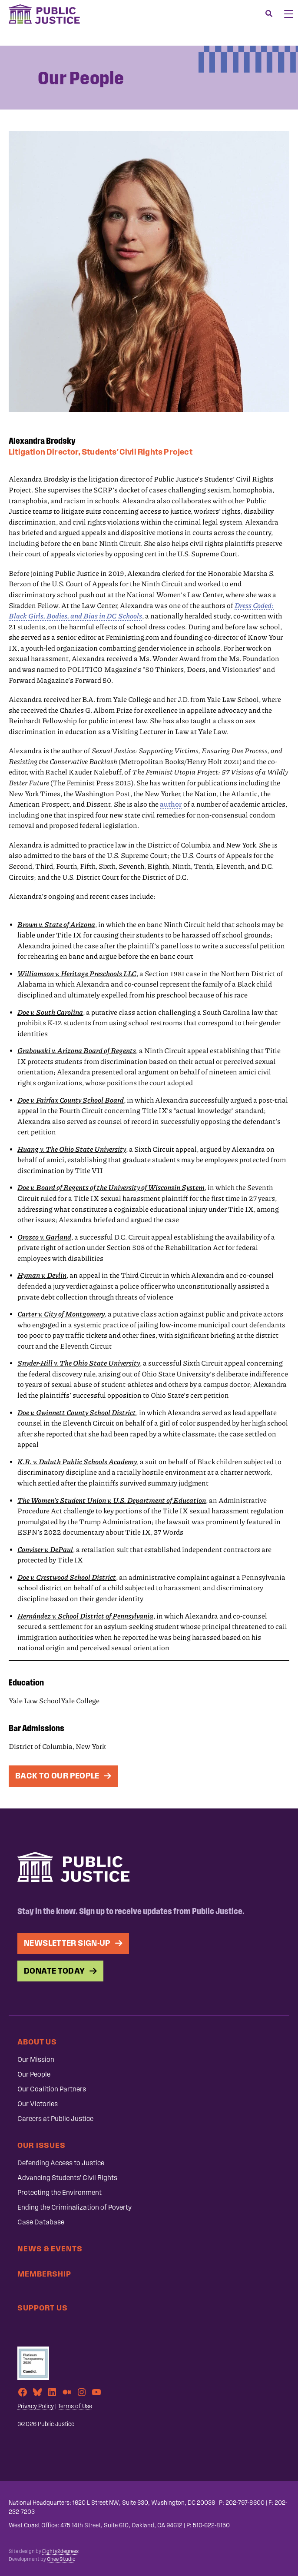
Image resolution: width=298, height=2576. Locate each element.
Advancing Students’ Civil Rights (67, 2177)
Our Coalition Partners (51, 2089)
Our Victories (37, 2103)
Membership (44, 2274)
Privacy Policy (35, 2406)
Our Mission (35, 2059)
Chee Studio (61, 2559)
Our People (33, 2074)
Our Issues (41, 2145)
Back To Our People (57, 1775)
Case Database (40, 2222)
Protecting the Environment (59, 2192)
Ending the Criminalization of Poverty (74, 2207)
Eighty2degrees (60, 2551)
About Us (37, 2042)
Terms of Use (75, 2406)
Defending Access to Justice (60, 2163)
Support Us (42, 2307)
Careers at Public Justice (55, 2118)
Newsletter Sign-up (67, 1943)
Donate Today (54, 1970)
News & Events (50, 2248)
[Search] (268, 14)
